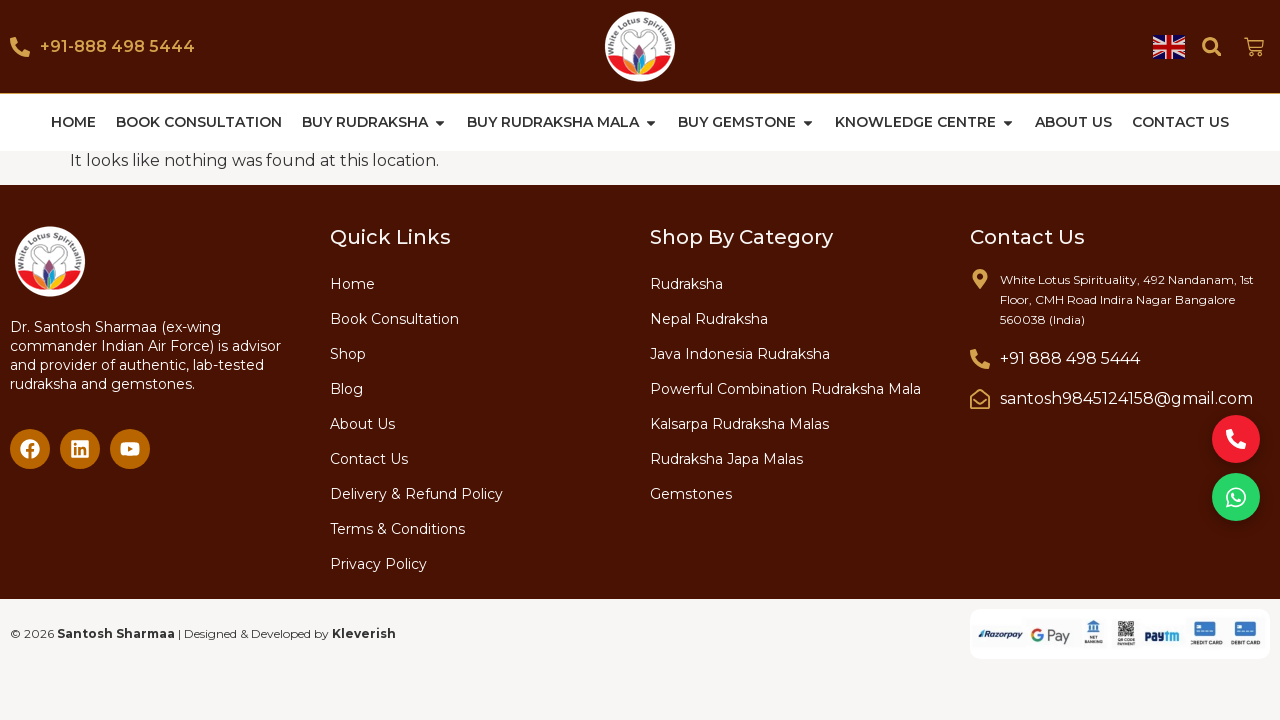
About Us (362, 423)
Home (352, 283)
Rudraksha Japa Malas (726, 458)
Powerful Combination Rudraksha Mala (785, 388)
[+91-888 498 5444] (20, 47)
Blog (346, 388)
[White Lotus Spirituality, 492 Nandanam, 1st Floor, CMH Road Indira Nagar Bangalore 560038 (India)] (980, 278)
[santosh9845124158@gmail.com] (980, 398)
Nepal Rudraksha (709, 318)
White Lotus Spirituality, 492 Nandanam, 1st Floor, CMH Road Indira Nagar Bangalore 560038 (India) (1127, 298)
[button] (1211, 46)
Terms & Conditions (397, 528)
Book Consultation (394, 318)
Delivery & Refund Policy (416, 493)
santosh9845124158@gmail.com (1126, 397)
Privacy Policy (378, 563)
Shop (348, 353)
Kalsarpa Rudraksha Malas (739, 423)
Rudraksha (686, 283)
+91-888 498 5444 (117, 46)
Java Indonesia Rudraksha (740, 353)
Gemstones (691, 493)
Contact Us (369, 458)
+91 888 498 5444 (1070, 357)
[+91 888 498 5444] (980, 358)
